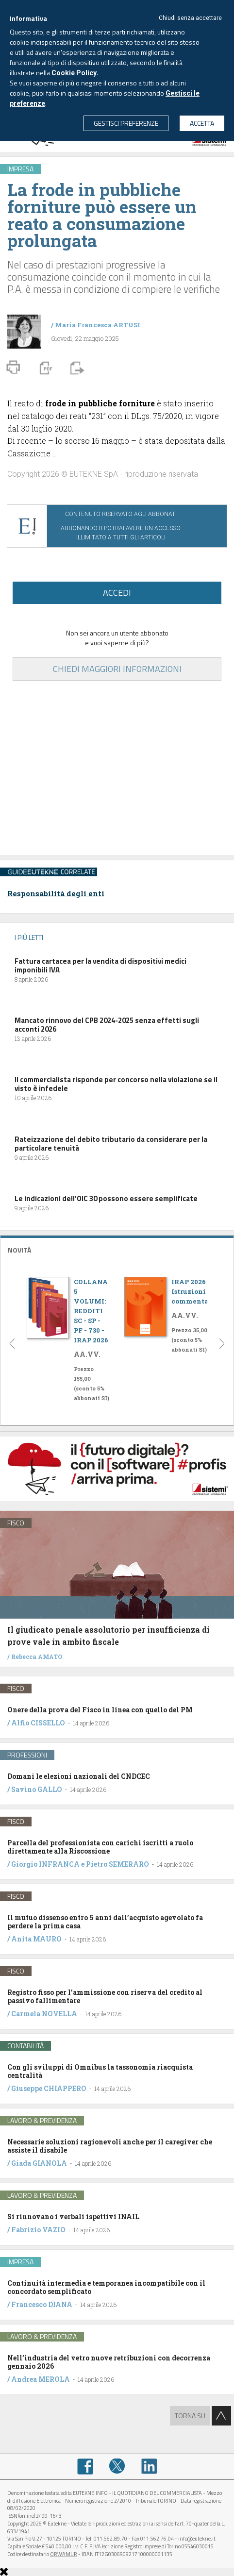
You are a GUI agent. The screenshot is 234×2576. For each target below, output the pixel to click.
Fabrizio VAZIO (38, 2229)
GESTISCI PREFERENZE (126, 123)
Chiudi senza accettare (190, 18)
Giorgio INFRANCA (45, 1864)
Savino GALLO (36, 1789)
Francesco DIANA (41, 2304)
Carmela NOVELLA (44, 2013)
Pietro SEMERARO (117, 1864)
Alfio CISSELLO (38, 1722)
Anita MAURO (36, 1938)
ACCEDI (117, 592)
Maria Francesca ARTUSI (97, 324)
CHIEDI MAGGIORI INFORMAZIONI (117, 668)
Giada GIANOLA (39, 2163)
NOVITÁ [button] (19, 1250)
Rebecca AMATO (36, 1656)
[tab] (117, 1249)
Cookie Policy (74, 73)
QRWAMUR (63, 2554)
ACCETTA (202, 123)
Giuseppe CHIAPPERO (48, 2088)
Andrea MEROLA (40, 2379)
